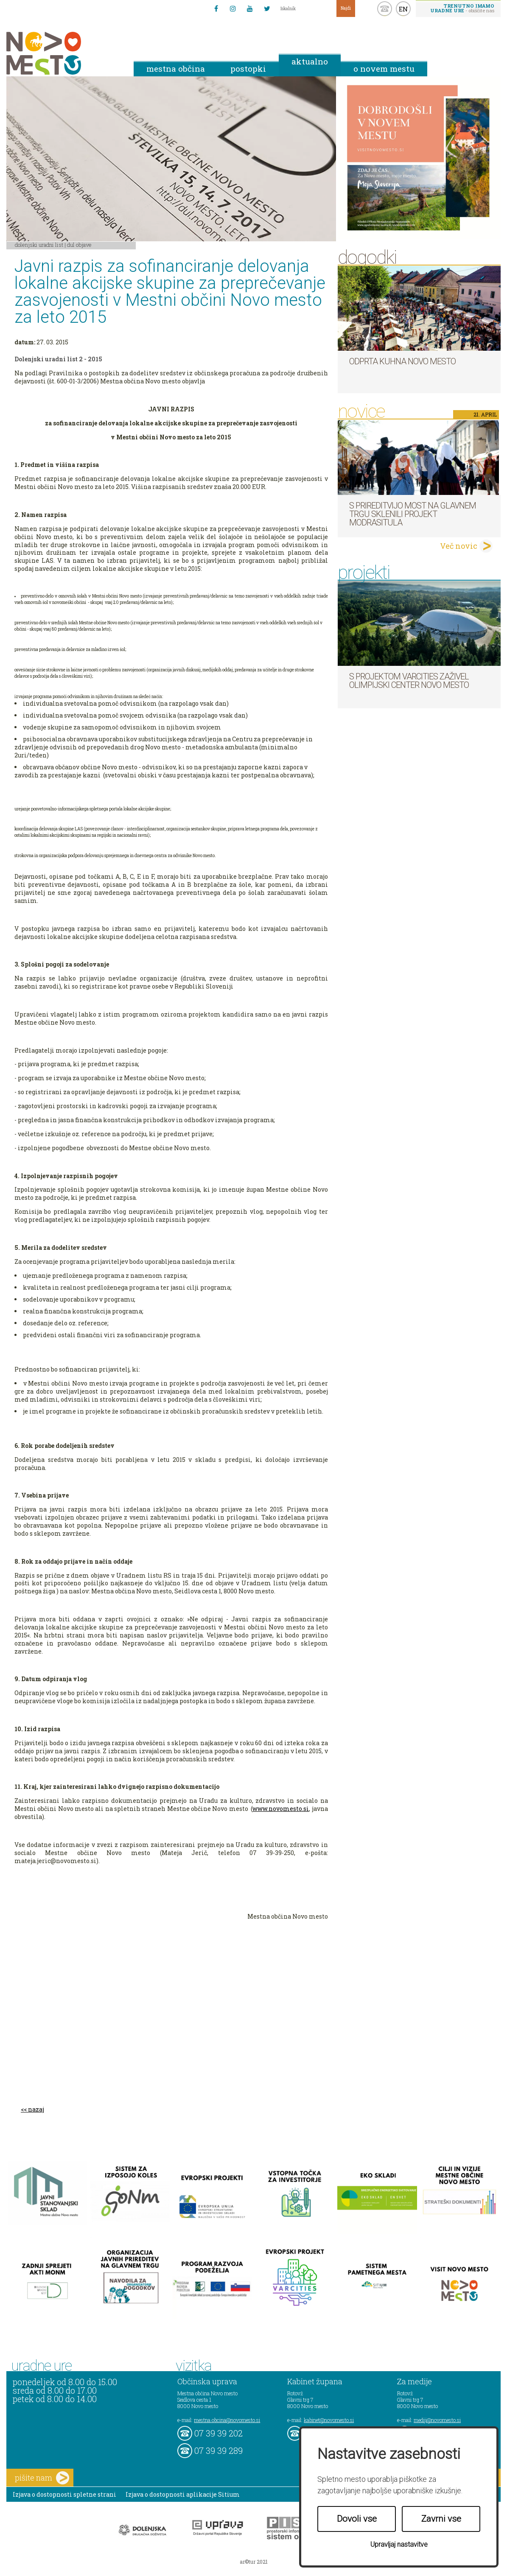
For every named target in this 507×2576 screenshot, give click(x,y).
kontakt (384, 8)
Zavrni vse (441, 2519)
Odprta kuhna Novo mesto (402, 361)
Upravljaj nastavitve (399, 2544)
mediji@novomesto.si (437, 2420)
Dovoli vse (357, 2519)
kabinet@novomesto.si (329, 2420)
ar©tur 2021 (254, 2561)
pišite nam (42, 2477)
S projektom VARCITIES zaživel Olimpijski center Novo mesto (409, 680)
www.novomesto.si (280, 1809)
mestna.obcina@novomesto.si (227, 2420)
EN (403, 9)
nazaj (36, 2109)
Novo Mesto (63, 53)
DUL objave (79, 245)
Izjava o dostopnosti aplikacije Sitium (183, 2494)
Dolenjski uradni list (39, 245)
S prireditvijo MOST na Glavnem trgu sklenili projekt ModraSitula (412, 514)
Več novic (458, 546)
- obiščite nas (462, 8)
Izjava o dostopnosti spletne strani (64, 2494)
